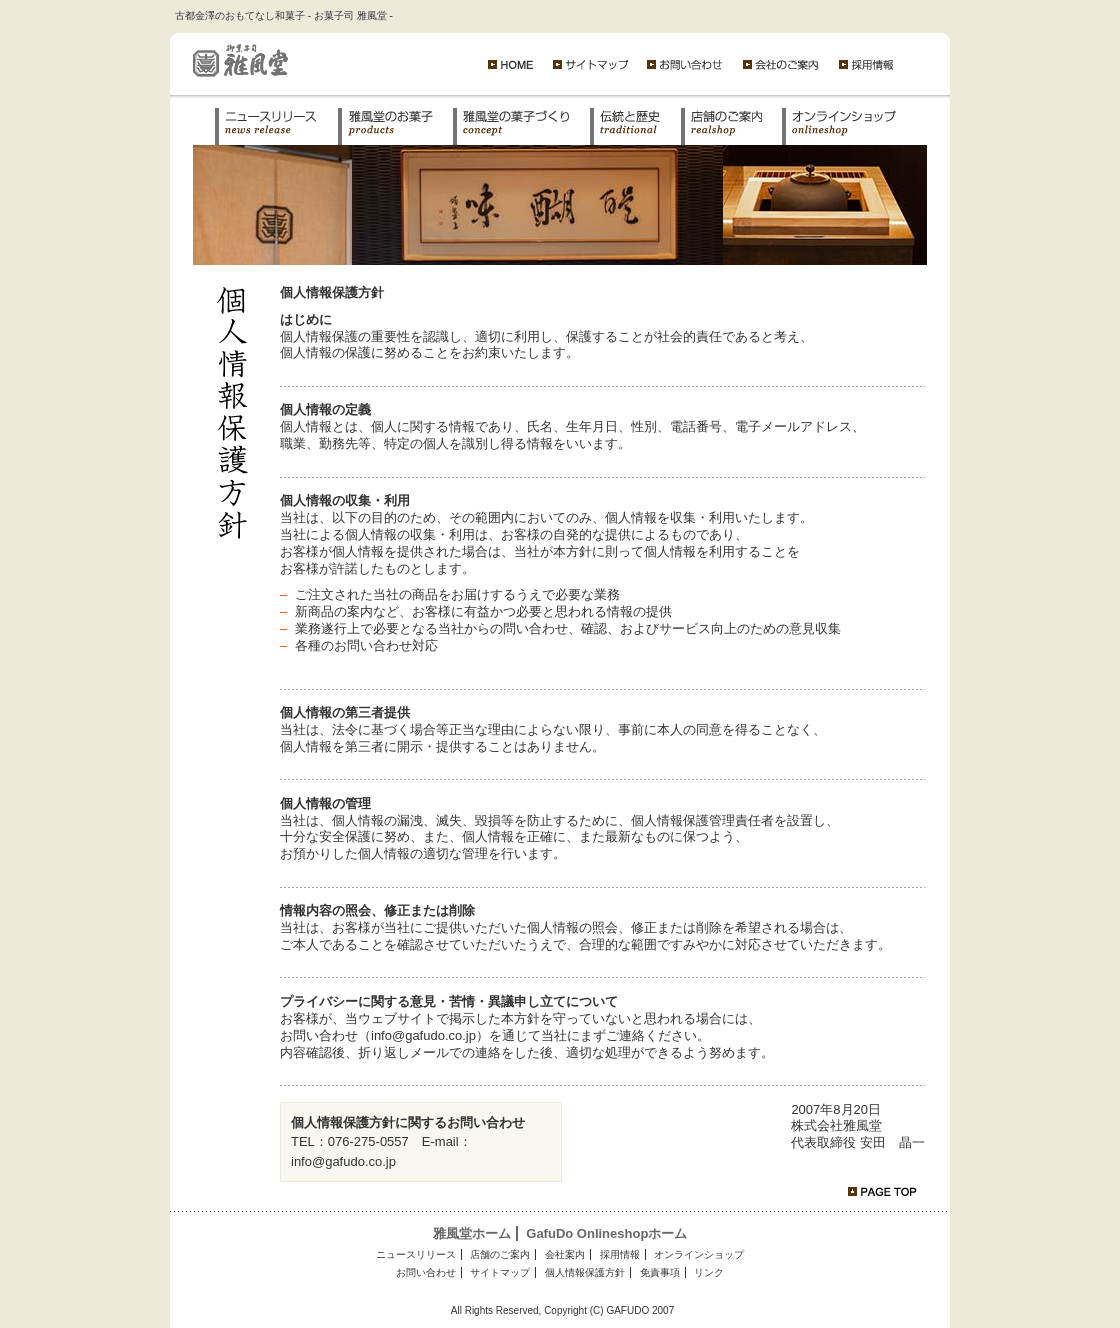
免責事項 (660, 1272)
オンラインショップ (699, 1254)
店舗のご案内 (500, 1254)
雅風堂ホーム (472, 1233)
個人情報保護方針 (585, 1272)
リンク (709, 1272)
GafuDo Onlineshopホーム (606, 1233)
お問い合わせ (426, 1272)
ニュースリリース (416, 1254)
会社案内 (565, 1254)
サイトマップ (500, 1272)
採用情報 (620, 1254)
